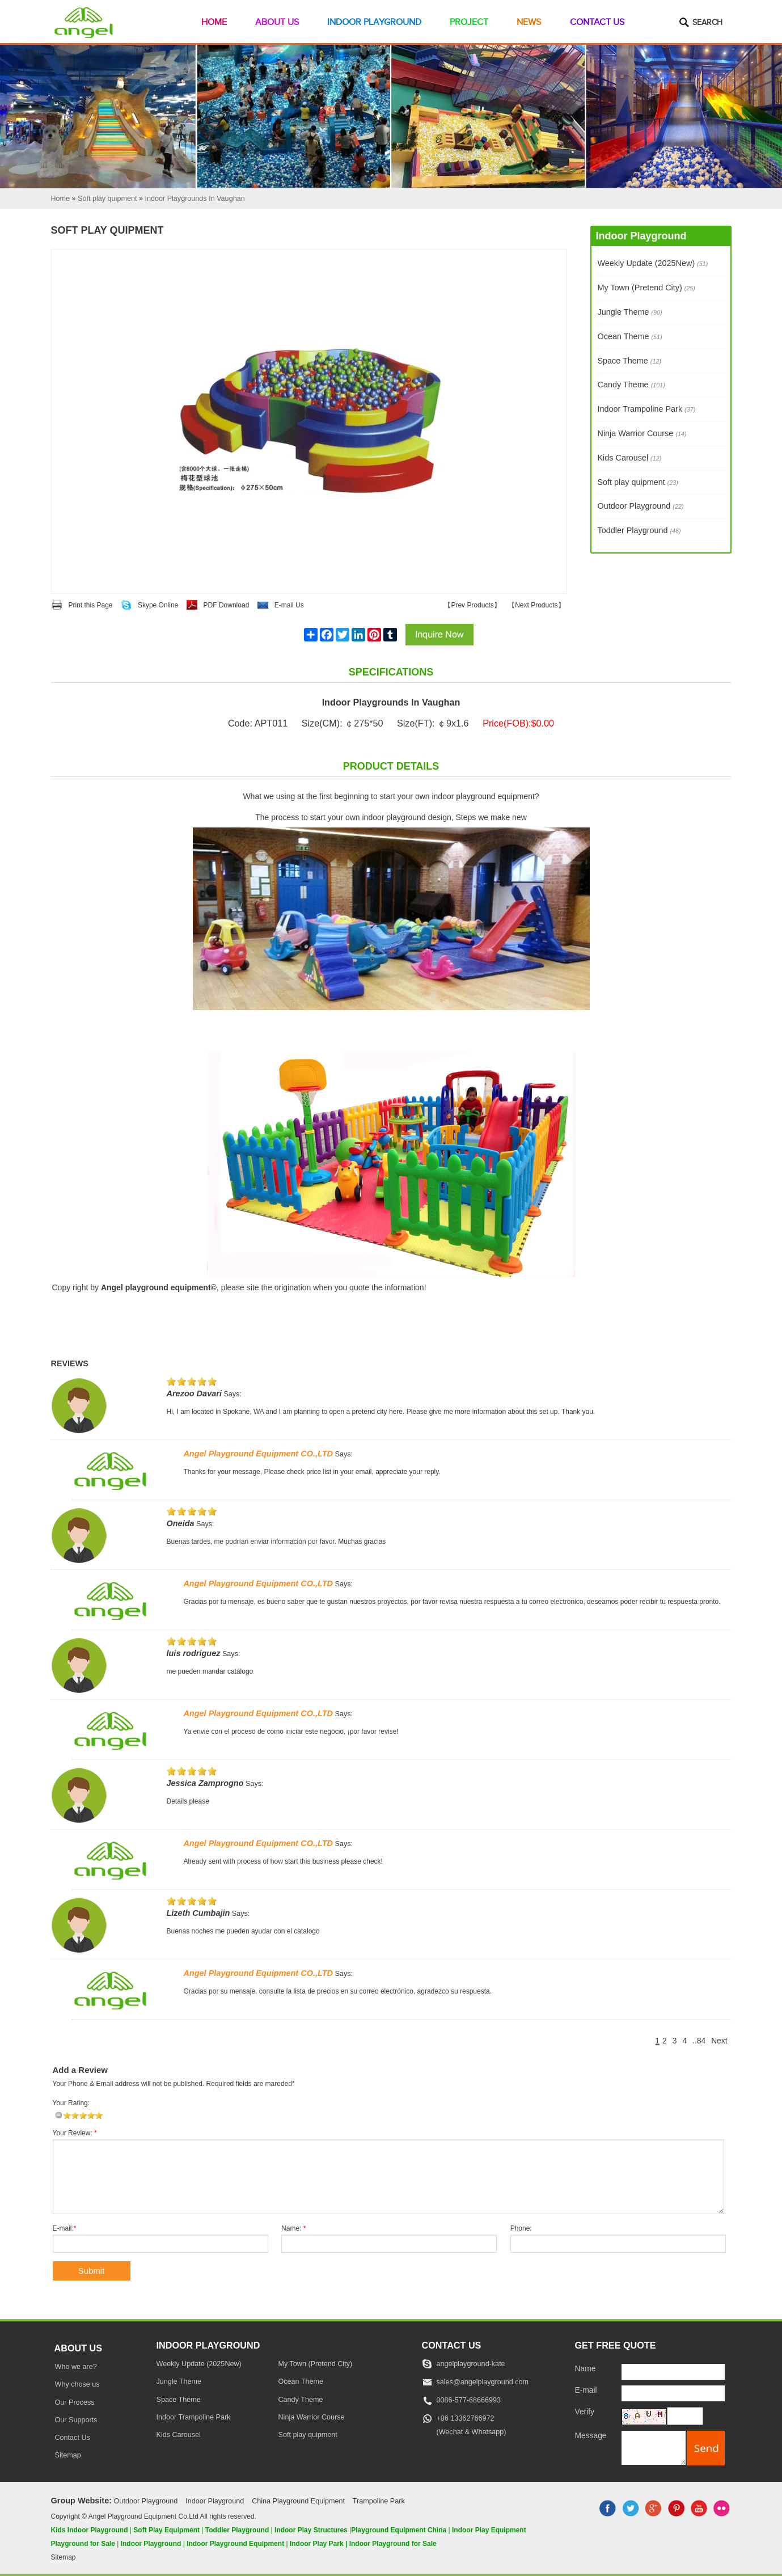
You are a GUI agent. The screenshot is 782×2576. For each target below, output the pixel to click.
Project (469, 22)
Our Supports (76, 2420)
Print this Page (91, 605)
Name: (293, 2228)
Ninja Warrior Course (642, 433)
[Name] (673, 2372)
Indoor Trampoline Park (647, 408)
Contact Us (597, 22)
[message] (654, 2447)
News (529, 22)
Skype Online (158, 605)
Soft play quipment (638, 482)
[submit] (706, 2448)
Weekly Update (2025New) (653, 263)
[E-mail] (673, 2393)
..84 (698, 2041)
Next (719, 2041)
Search (707, 22)
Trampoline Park (379, 2501)
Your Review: (75, 2133)
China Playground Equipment (298, 2501)
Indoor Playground (374, 22)
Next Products (536, 605)
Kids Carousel (630, 457)
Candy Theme (631, 384)
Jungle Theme (630, 311)
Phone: (521, 2228)
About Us (277, 22)
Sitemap (68, 2455)
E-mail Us (289, 605)
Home (214, 22)
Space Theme (630, 360)
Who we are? (76, 2367)
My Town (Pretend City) (646, 287)
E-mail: (65, 2228)
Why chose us (77, 2384)
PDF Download (227, 605)
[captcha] (685, 2416)
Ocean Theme (630, 336)
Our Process (75, 2402)
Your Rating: (71, 2103)
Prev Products (472, 605)
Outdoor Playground (641, 505)
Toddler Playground (639, 530)
